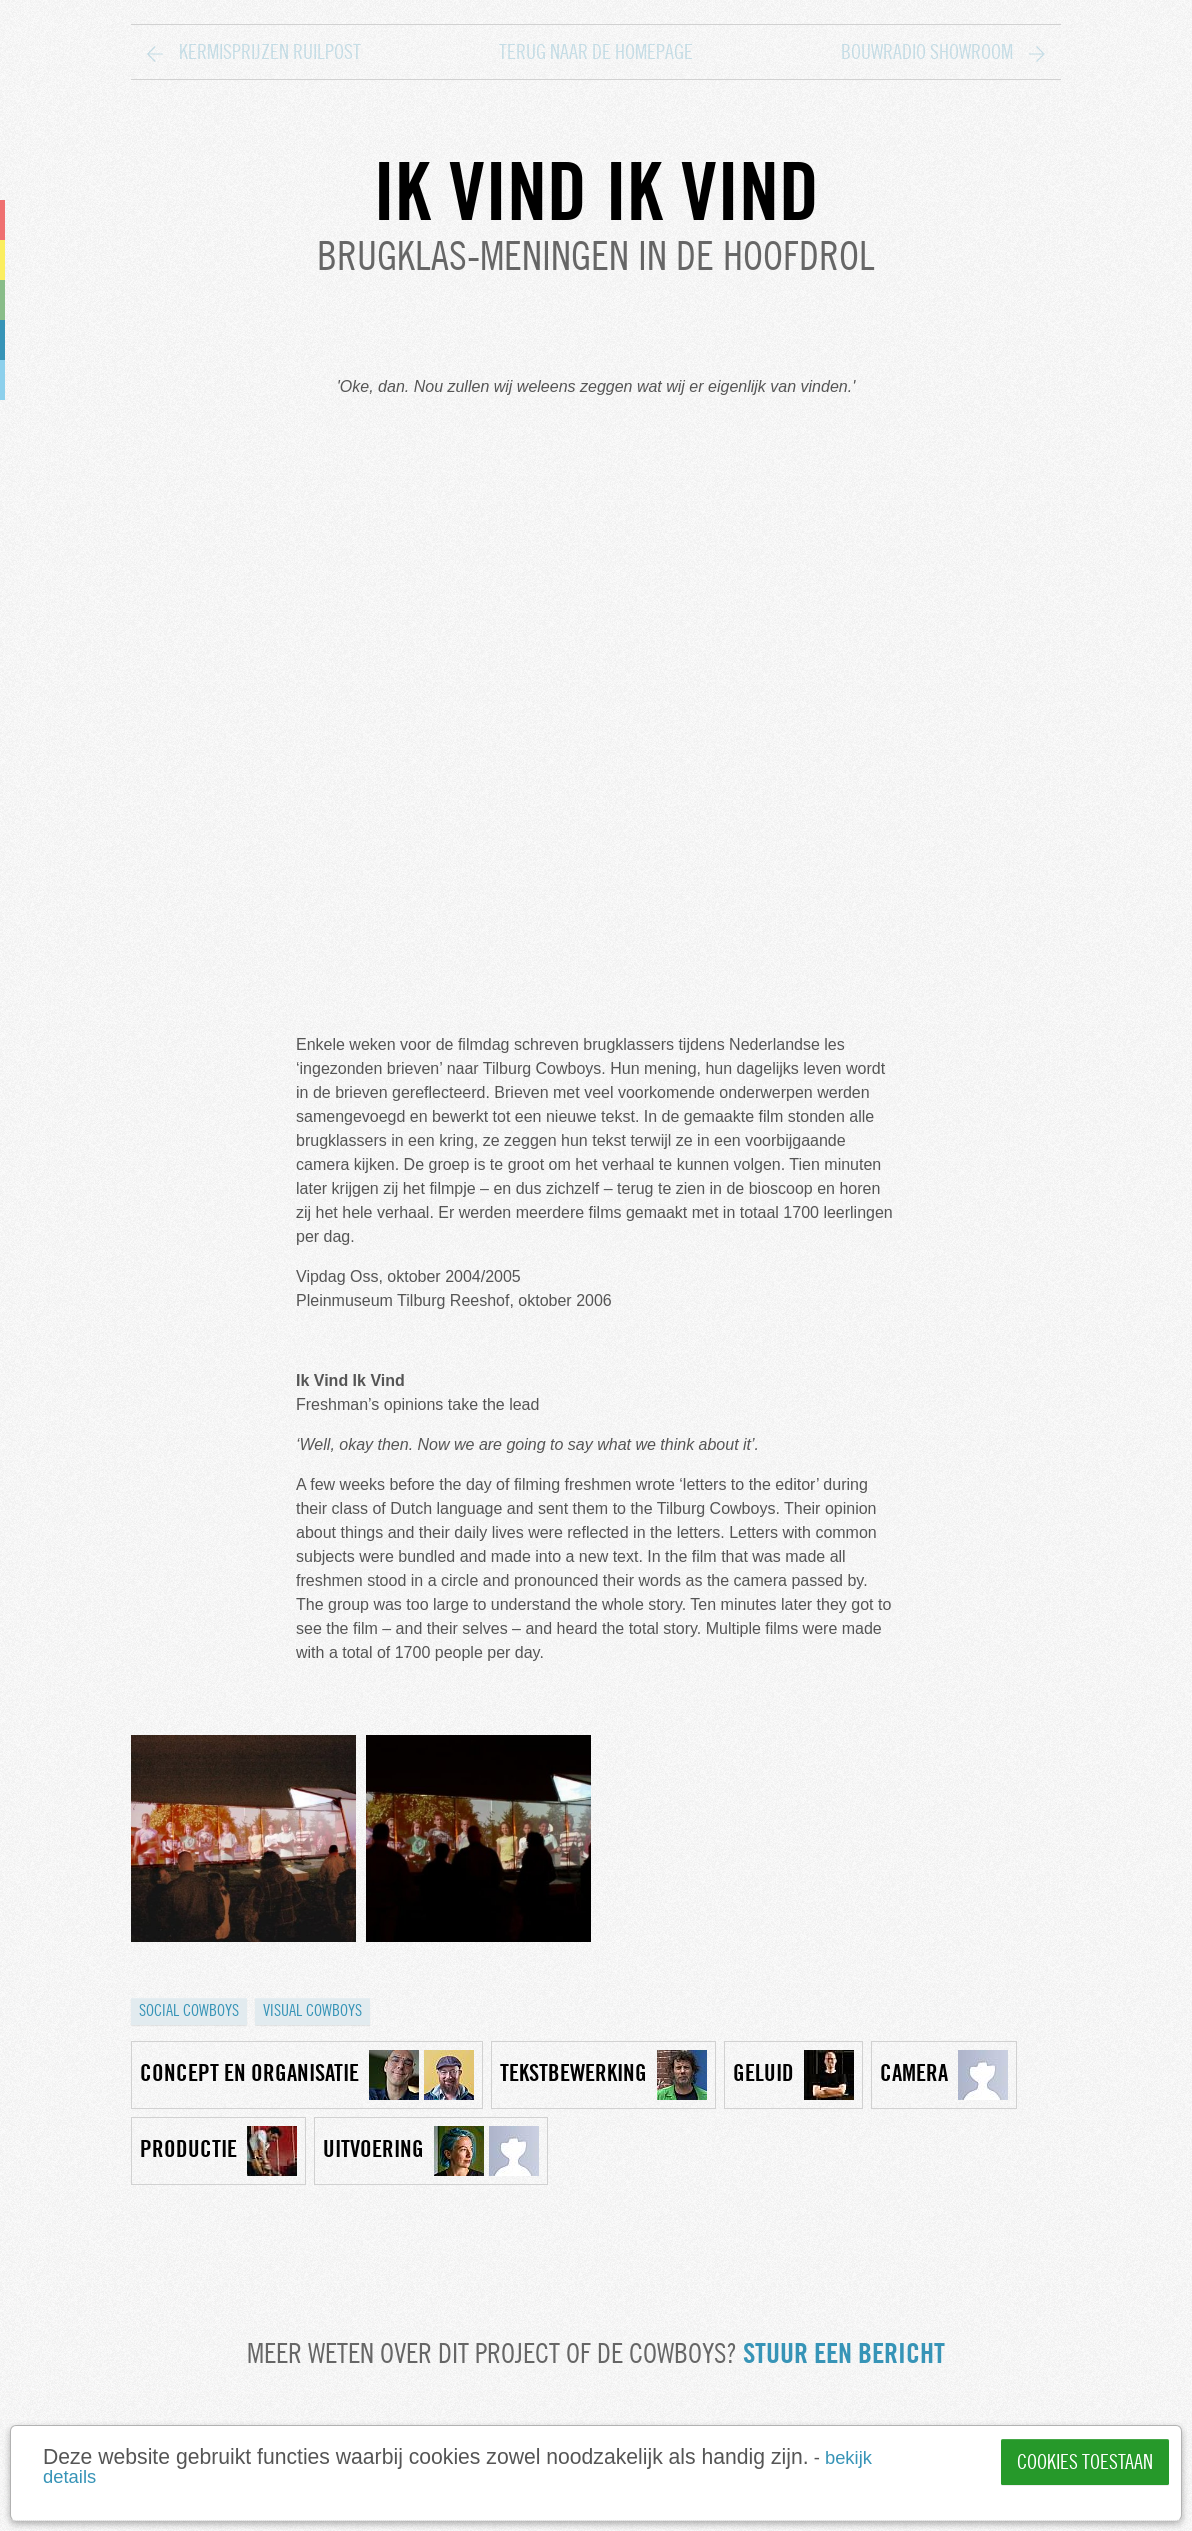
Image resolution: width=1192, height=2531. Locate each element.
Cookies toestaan (1085, 2462)
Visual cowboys (312, 2010)
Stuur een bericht (844, 2353)
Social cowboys (189, 2010)
